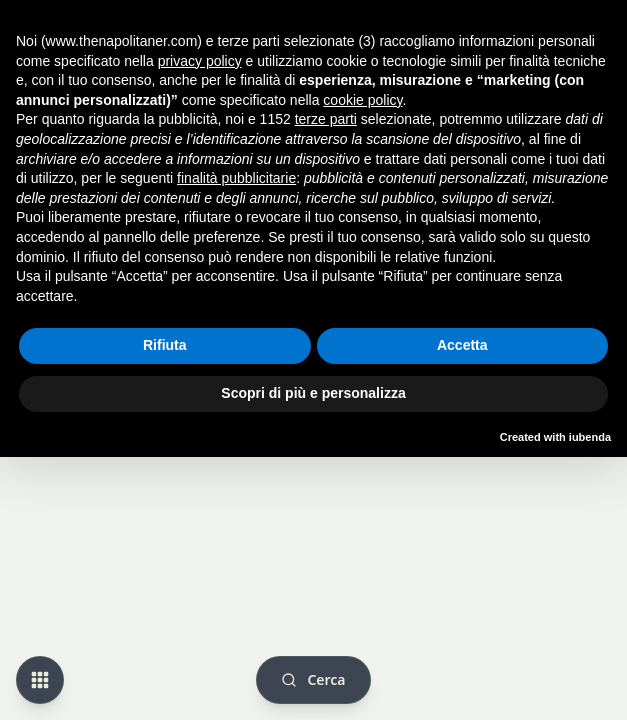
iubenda (590, 437)
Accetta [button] (462, 345)
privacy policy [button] (200, 61)
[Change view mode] (40, 680)
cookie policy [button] (362, 100)
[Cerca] (313, 680)
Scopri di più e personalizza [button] (313, 393)
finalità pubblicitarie (236, 178)
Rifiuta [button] (165, 345)
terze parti (326, 119)
